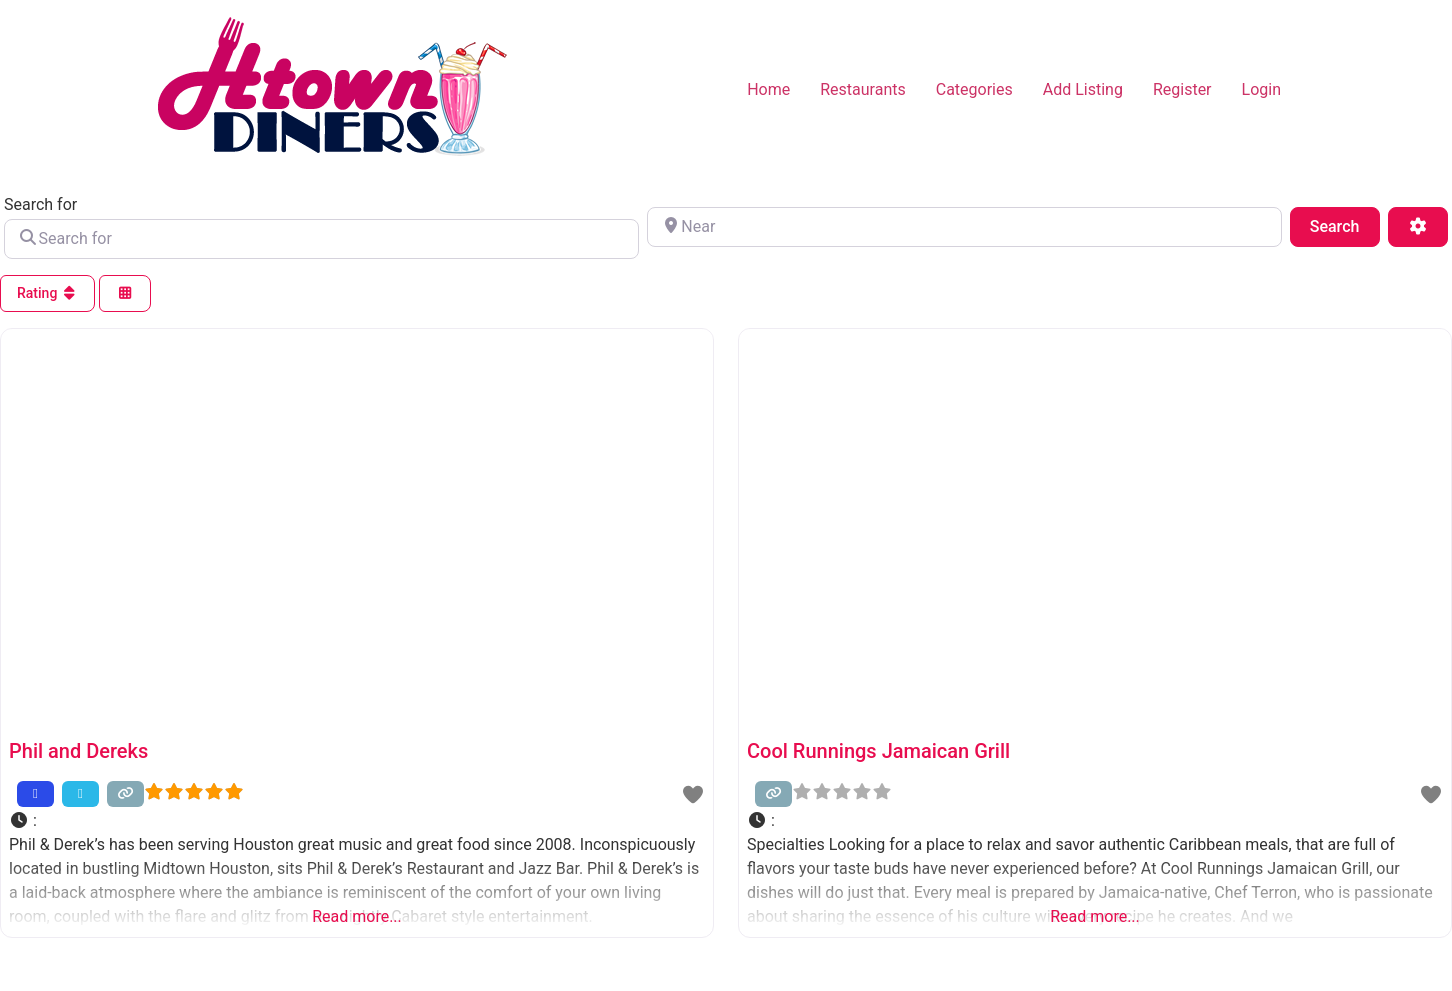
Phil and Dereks (78, 751)
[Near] (964, 227)
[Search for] (321, 239)
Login (1261, 89)
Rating (47, 293)
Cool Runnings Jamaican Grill (878, 751)
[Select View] (125, 293)
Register (1182, 89)
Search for (40, 205)
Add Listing (1083, 89)
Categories (974, 89)
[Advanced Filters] (1418, 227)
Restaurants (863, 89)
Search (1345, 225)
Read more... (357, 916)
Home (768, 89)
